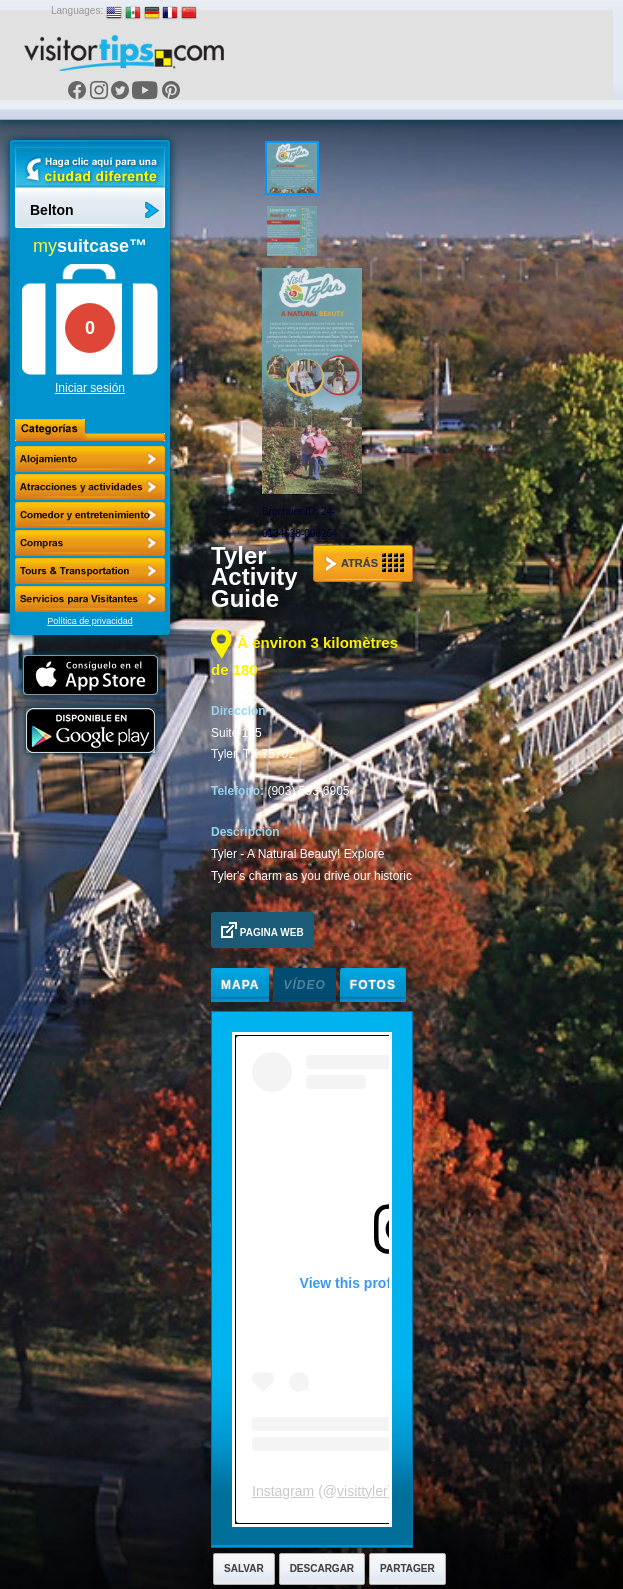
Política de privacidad (90, 621)
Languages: (77, 10)
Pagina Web (262, 930)
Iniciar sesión (90, 388)
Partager (407, 1568)
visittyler (362, 1491)
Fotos (373, 985)
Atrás (364, 563)
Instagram (283, 1491)
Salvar (244, 1568)
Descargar (322, 1568)
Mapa (240, 985)
